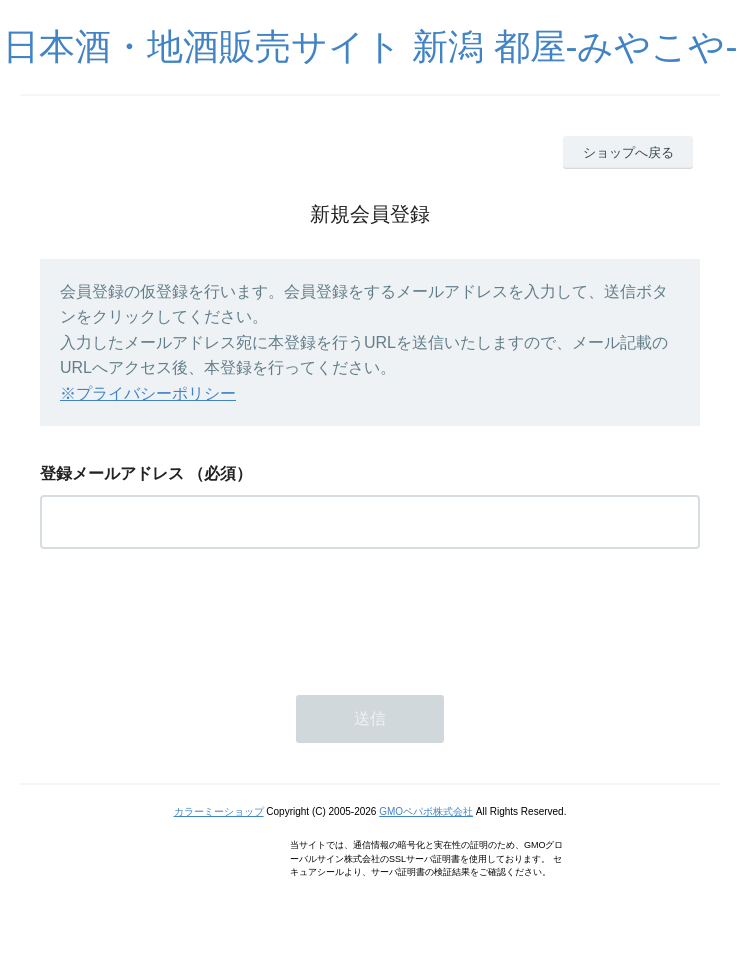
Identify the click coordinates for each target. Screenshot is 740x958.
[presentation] (192, 616)
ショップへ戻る (628, 152)
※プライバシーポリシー (148, 393)
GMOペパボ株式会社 (426, 811)
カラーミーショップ (219, 811)
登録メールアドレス (112, 473)
